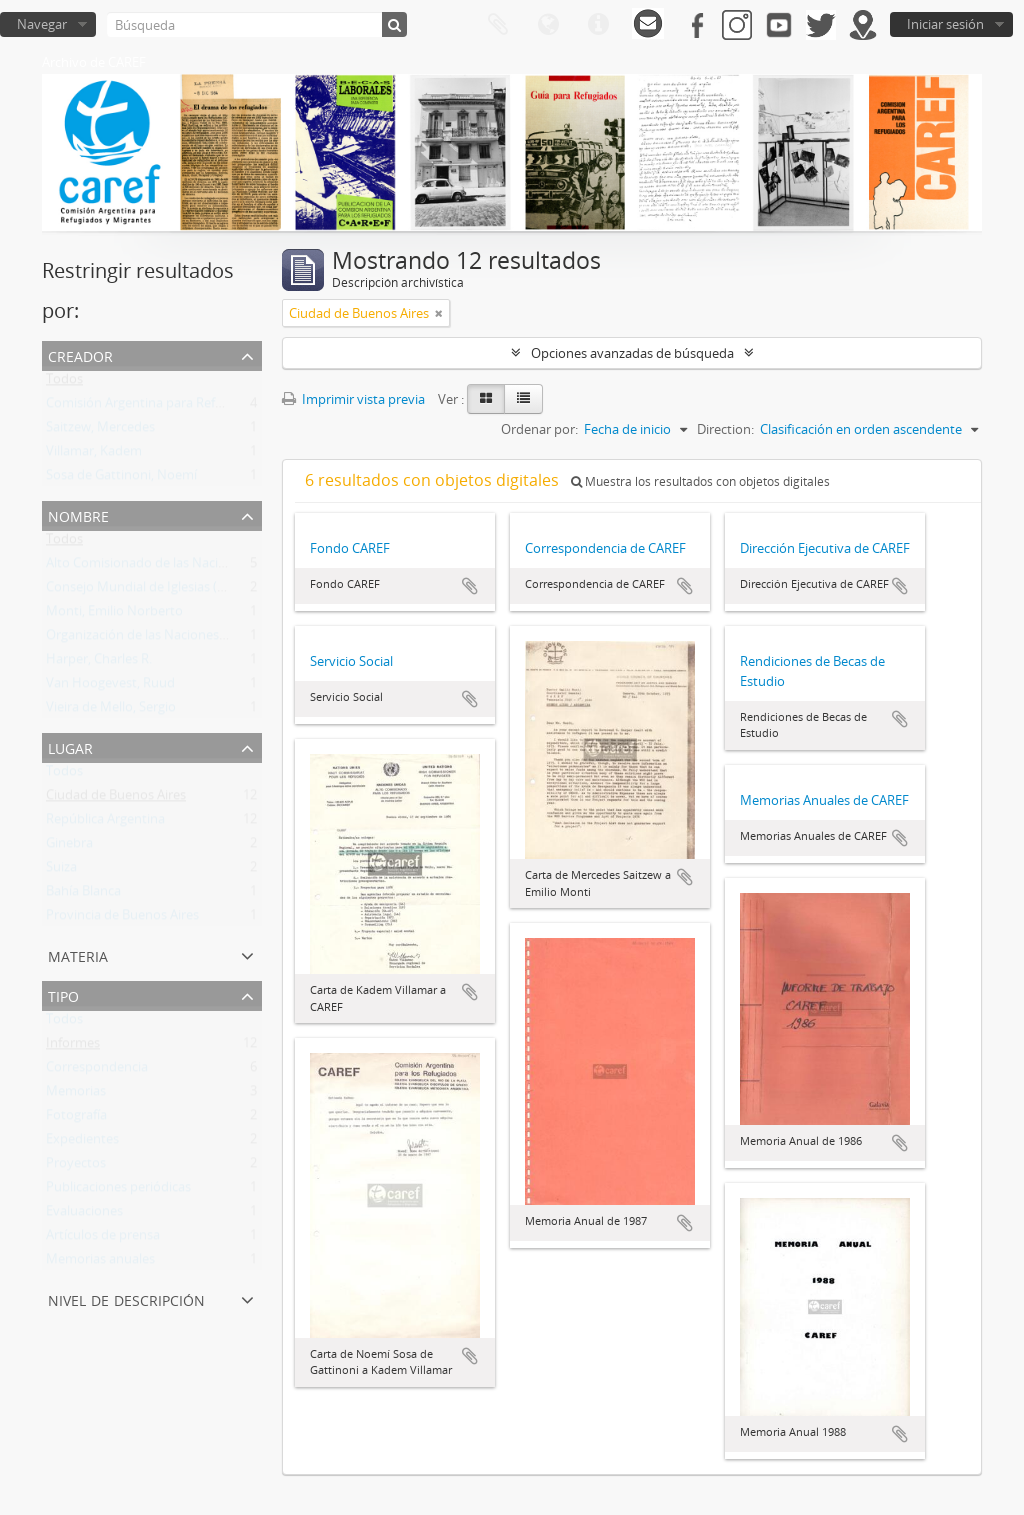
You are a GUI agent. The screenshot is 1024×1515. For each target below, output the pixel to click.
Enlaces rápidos (598, 25)
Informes (73, 1047)
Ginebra (69, 847)
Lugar (70, 746)
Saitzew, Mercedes (100, 431)
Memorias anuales (100, 1263)
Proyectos (76, 1167)
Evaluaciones (84, 1215)
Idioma (548, 25)
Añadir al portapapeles (470, 586)
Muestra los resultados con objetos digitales (700, 481)
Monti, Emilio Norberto (114, 615)
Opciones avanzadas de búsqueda (632, 353)
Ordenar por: (539, 429)
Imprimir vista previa (353, 399)
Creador (80, 354)
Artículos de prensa (103, 1239)
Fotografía (76, 1119)
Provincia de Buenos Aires (122, 919)
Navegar (42, 24)
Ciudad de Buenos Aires (116, 799)
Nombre (78, 514)
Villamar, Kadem (94, 455)
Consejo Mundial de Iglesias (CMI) (145, 591)
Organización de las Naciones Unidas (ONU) (174, 639)
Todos (64, 383)
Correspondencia (97, 1071)
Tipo (63, 994)
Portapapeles (498, 25)
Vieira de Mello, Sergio (111, 711)
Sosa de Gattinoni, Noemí (121, 479)
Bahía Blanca (83, 895)
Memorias (76, 1095)
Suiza (61, 871)
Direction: (725, 429)
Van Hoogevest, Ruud (110, 687)
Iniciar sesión (945, 24)
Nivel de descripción (126, 1298)
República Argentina (105, 823)
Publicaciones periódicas (118, 1191)
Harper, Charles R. (99, 663)
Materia (78, 954)
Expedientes (82, 1143)
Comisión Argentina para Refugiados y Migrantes (190, 407)
